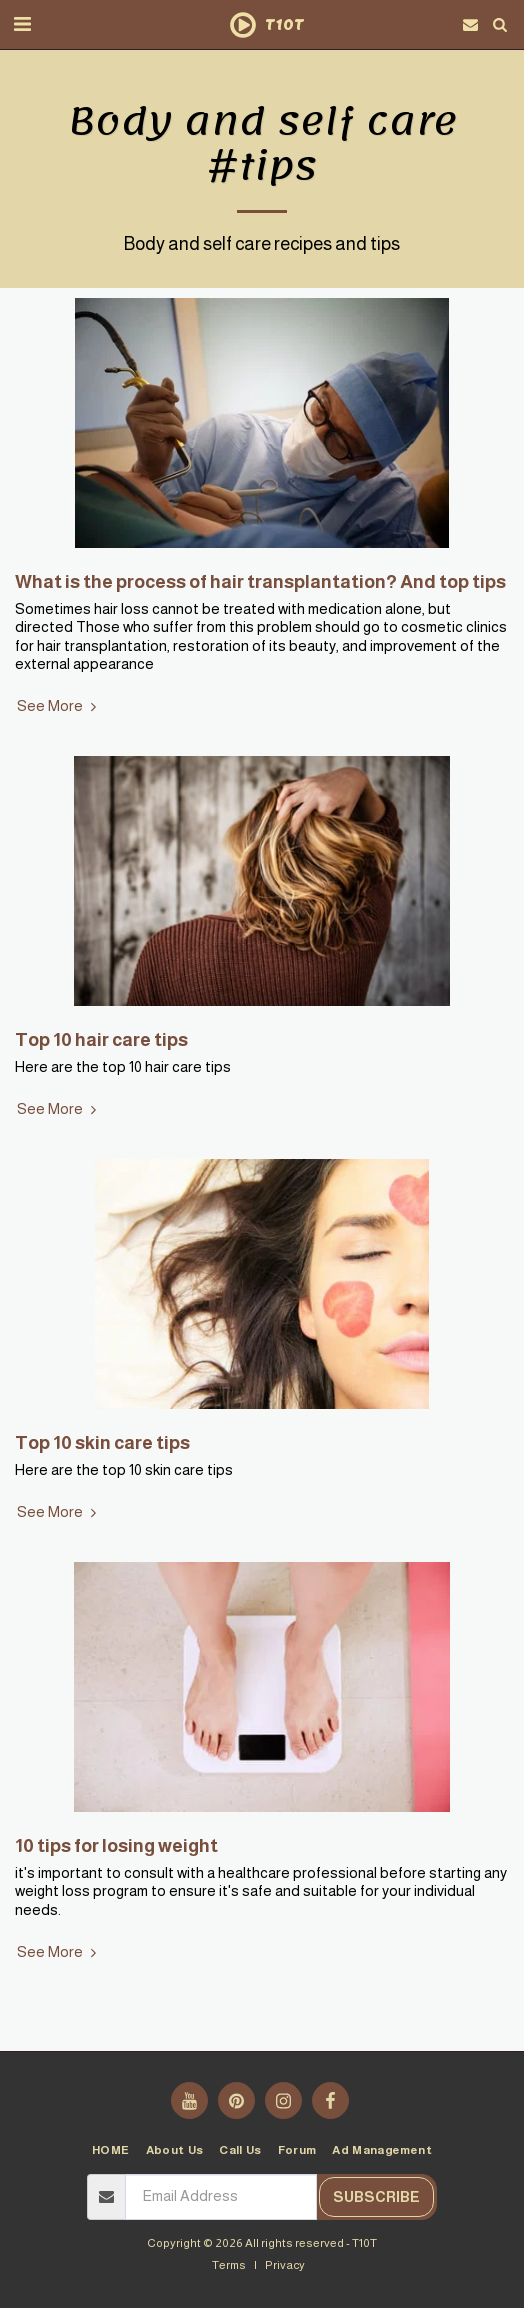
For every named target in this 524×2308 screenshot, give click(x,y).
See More (59, 706)
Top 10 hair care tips (101, 1039)
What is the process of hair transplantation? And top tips (260, 581)
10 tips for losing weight (116, 1845)
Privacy (285, 2264)
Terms (229, 2264)
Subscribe (376, 2197)
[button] (22, 24)
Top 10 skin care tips (102, 1442)
